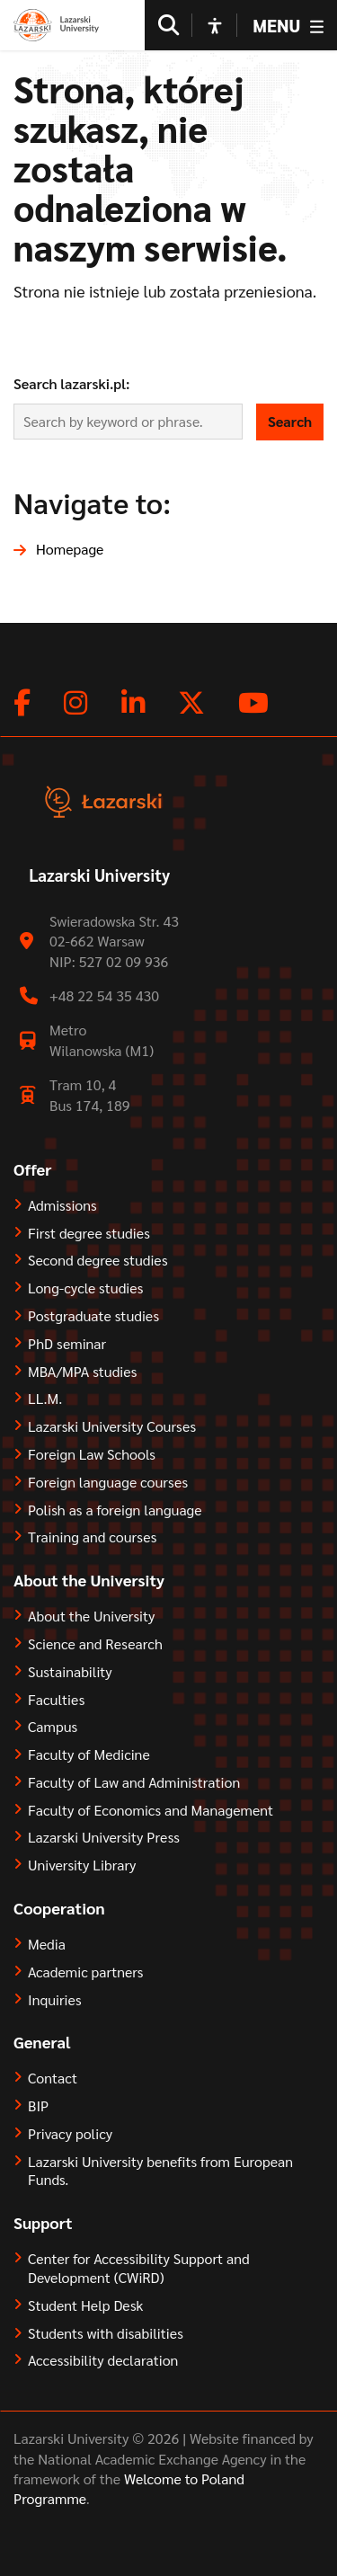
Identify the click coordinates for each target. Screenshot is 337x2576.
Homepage (69, 548)
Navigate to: (92, 502)
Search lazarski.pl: (71, 383)
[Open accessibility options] (215, 25)
